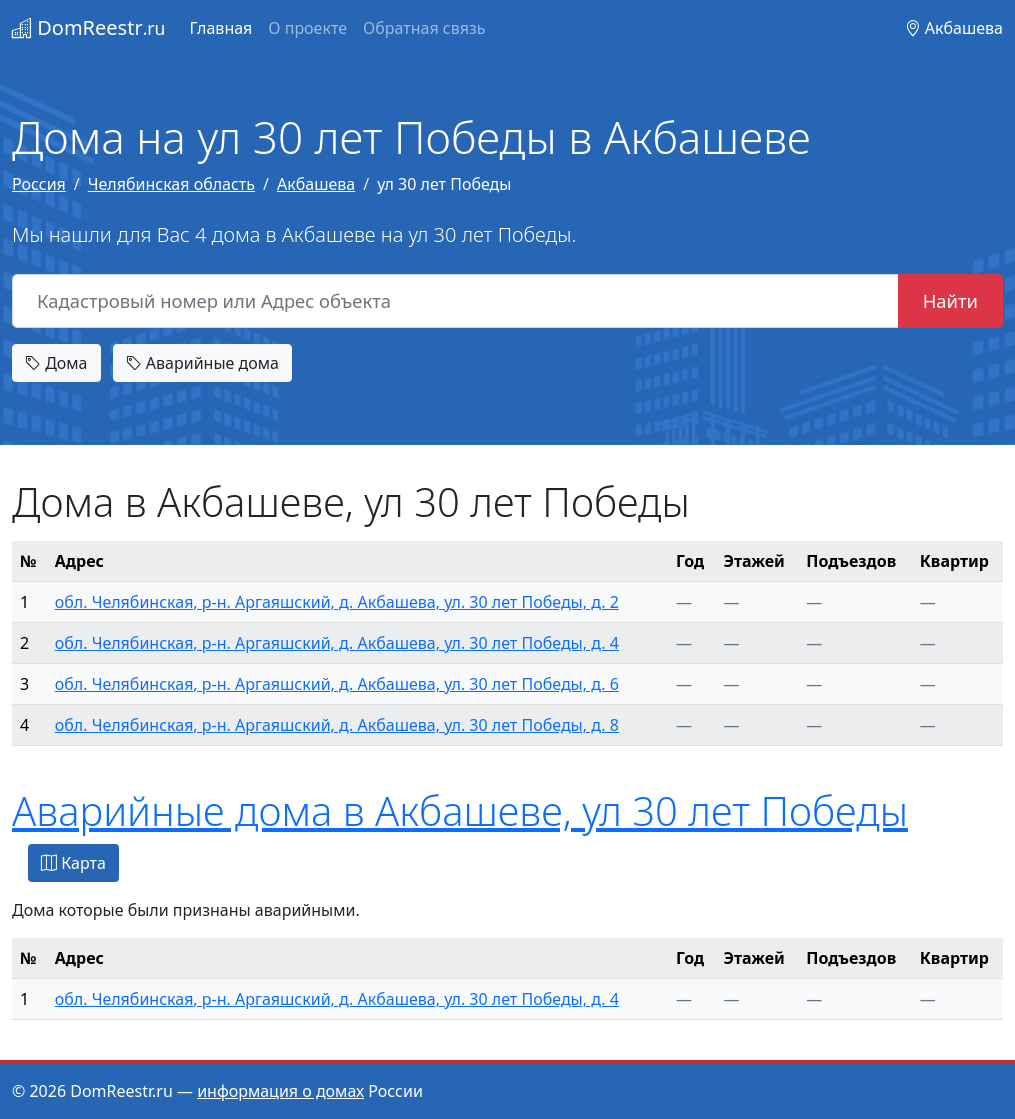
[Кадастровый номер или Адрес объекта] (455, 301)
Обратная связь (424, 28)
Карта (73, 863)
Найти (950, 300)
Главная (220, 28)
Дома (56, 363)
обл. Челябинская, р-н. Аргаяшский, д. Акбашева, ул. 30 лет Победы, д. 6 (337, 684)
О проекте (307, 28)
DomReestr (88, 27)
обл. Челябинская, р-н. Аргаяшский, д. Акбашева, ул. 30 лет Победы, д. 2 (337, 602)
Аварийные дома (202, 363)
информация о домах (280, 1091)
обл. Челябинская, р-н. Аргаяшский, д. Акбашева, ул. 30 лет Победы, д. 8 (337, 725)
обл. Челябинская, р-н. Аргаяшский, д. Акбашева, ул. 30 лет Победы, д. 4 (337, 643)
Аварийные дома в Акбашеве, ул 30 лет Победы (460, 810)
